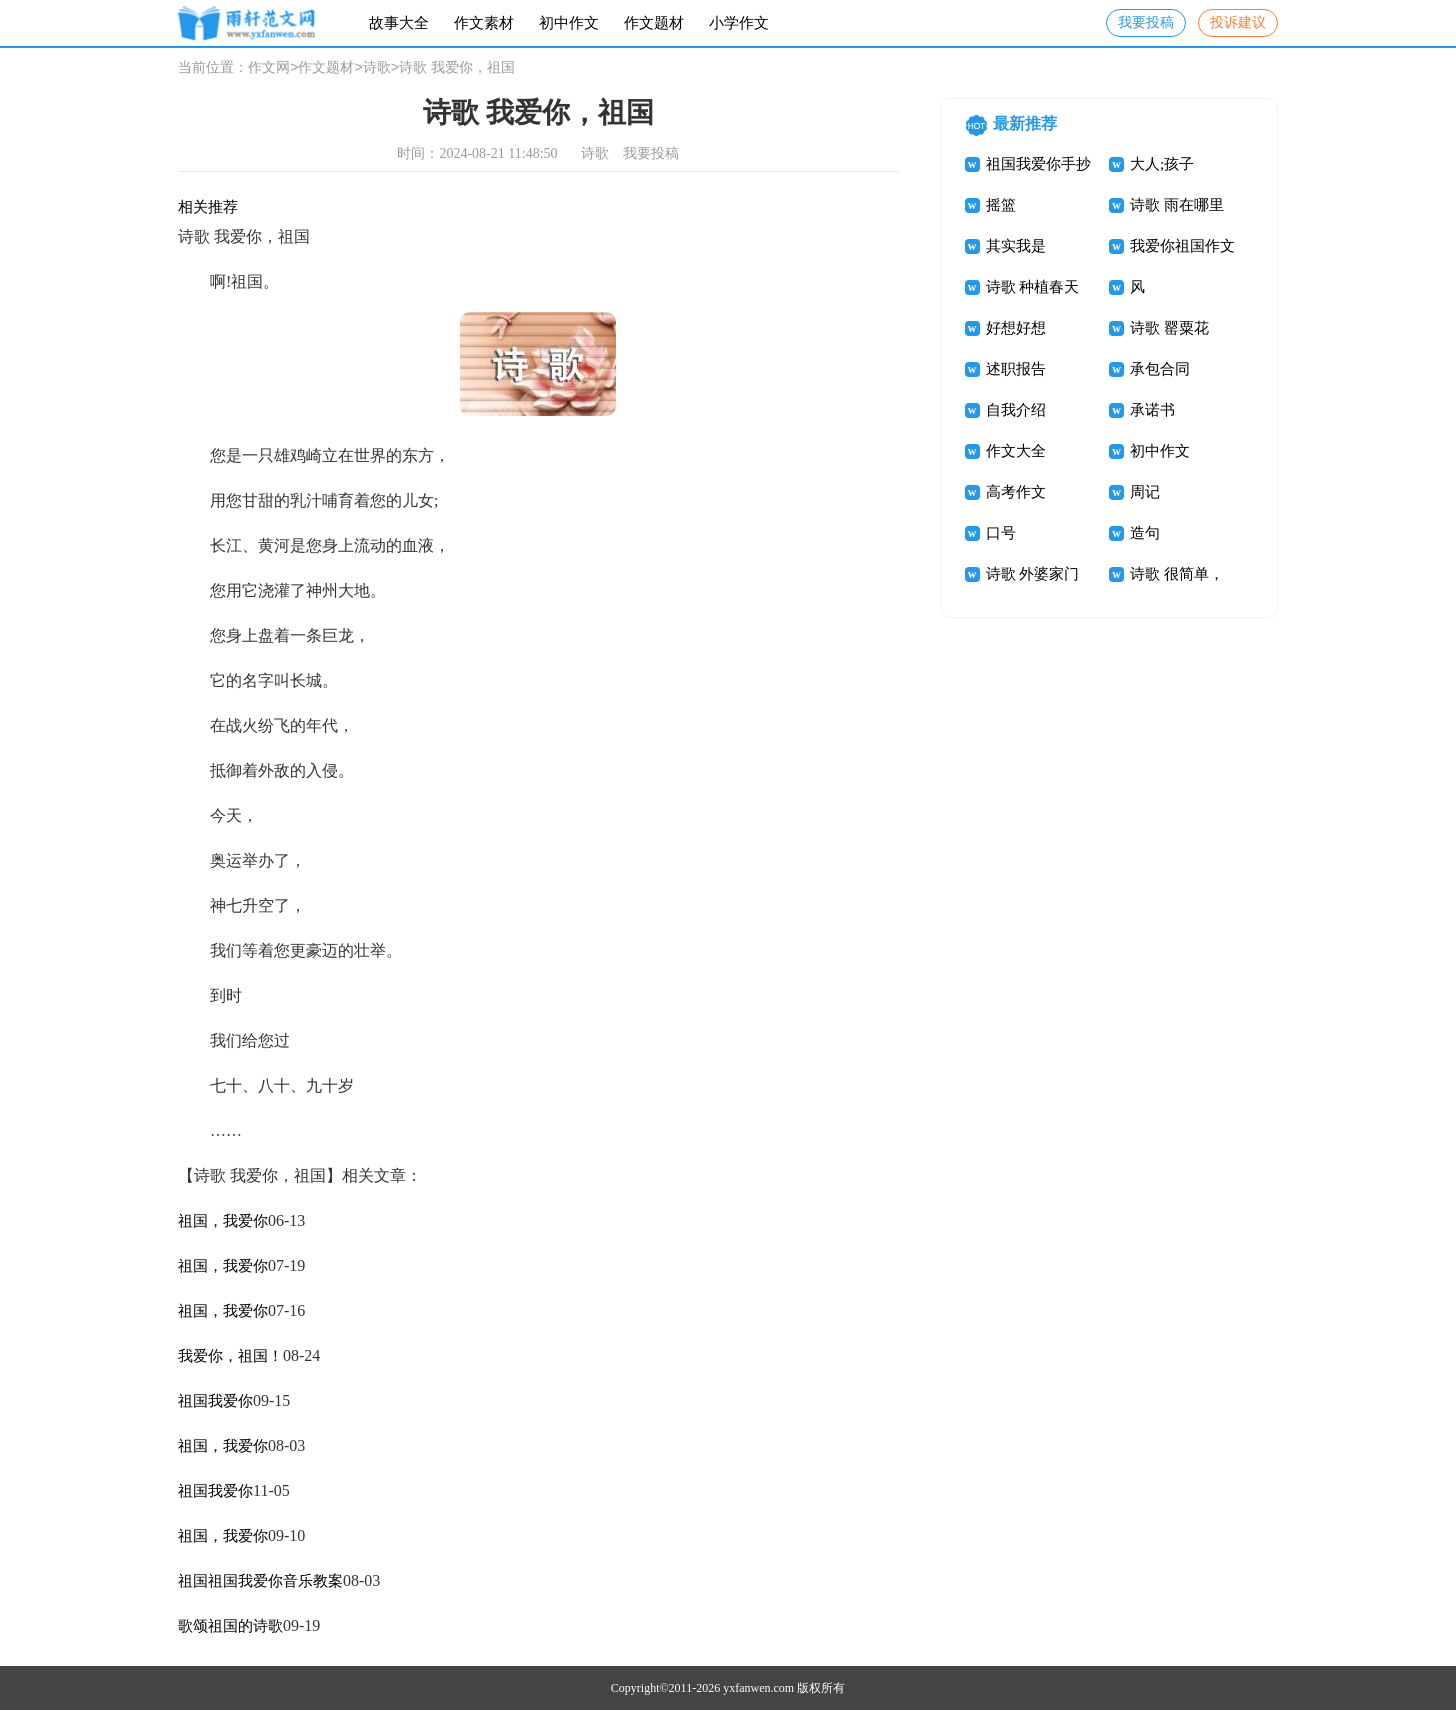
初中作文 (569, 23)
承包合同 (1160, 369)
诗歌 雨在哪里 (1177, 205)
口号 (1001, 533)
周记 (1145, 492)
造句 (1145, 533)
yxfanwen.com (758, 1688)
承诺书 (1152, 410)
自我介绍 (1016, 410)
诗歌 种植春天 (1033, 287)
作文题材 (654, 23)
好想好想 (1016, 328)
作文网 (269, 68)
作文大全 (1016, 451)
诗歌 (377, 68)
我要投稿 (1146, 22)
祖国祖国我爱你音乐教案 (260, 1581)
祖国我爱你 (215, 1401)
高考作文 (1016, 492)
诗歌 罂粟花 (1169, 328)
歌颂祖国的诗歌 (230, 1626)
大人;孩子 (1162, 164)
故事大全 (399, 23)
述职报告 (1016, 369)
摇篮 (1001, 205)
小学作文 (739, 23)
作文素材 (484, 23)
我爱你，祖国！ (230, 1356)
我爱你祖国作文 (1182, 246)
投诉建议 (1238, 22)
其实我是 (1016, 246)
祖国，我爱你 (223, 1221)
